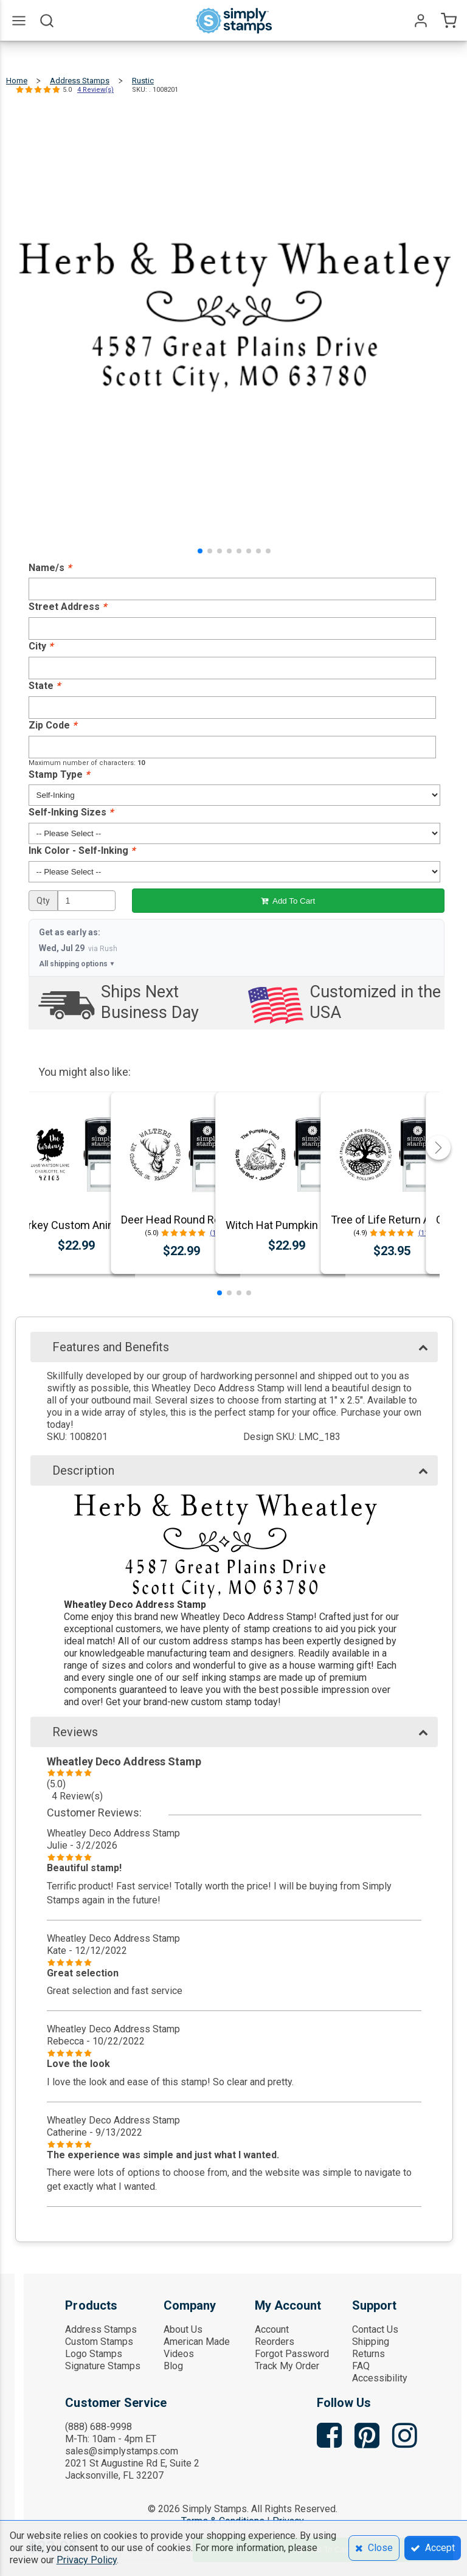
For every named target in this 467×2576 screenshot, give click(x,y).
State (44, 685)
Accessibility (379, 2378)
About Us (183, 2329)
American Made (197, 2341)
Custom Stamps (99, 2341)
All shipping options (77, 964)
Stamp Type (59, 774)
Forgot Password (292, 2354)
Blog (173, 2366)
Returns (368, 2354)
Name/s (50, 567)
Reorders (274, 2341)
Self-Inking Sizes (71, 812)
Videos (179, 2354)
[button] (200, 551)
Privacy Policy (87, 2560)
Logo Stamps (93, 2354)
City (41, 646)
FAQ (361, 2366)
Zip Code (53, 725)
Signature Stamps (102, 2366)
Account (272, 2329)
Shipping (370, 2341)
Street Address (67, 606)
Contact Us (375, 2329)
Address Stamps (101, 2329)
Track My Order (287, 2366)
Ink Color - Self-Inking (82, 850)
